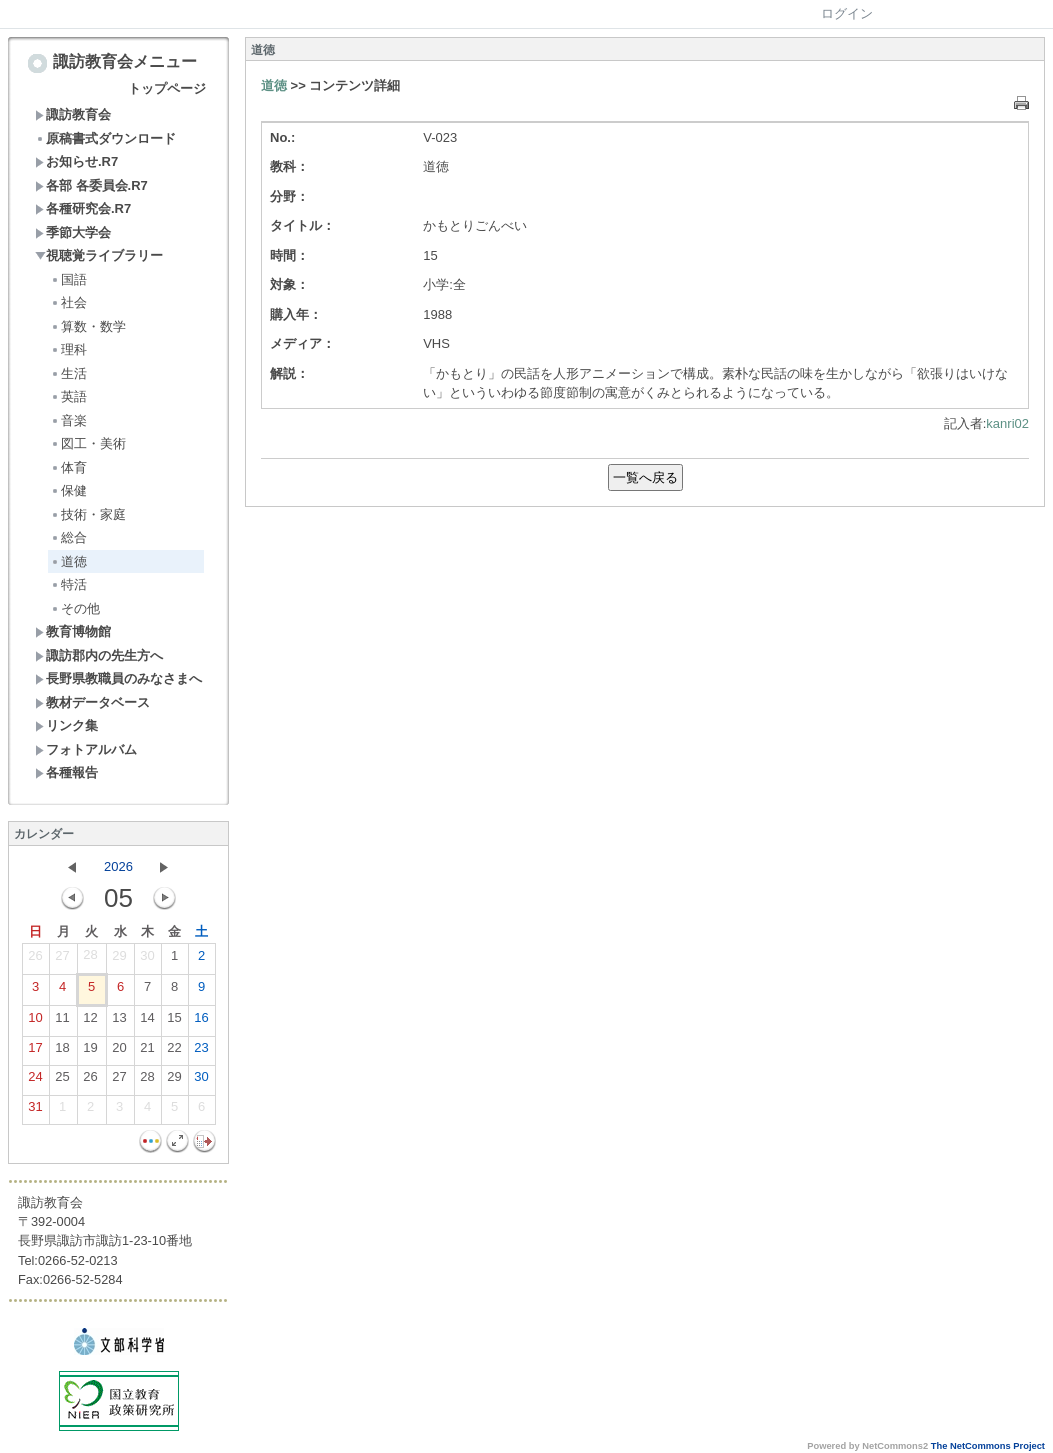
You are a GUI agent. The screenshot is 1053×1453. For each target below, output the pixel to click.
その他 (75, 608)
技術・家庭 (88, 514)
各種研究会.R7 (83, 208)
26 (35, 960)
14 (147, 1022)
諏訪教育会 (73, 114)
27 (62, 960)
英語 (68, 396)
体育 (68, 467)
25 (62, 1081)
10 (35, 1022)
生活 (68, 373)
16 (201, 1022)
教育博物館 (73, 631)
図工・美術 (88, 443)
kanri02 (1007, 423)
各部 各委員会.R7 (91, 185)
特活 (68, 584)
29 (119, 960)
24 (35, 1081)
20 (119, 1052)
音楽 (68, 420)
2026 (118, 866)
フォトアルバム (86, 749)
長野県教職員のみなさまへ (118, 678)
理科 (68, 349)
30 (147, 960)
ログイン (847, 13)
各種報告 (66, 772)
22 (174, 1052)
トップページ (167, 88)
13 (119, 1022)
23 (201, 1052)
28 (90, 959)
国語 (68, 279)
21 (147, 1052)
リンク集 (66, 725)
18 (62, 1052)
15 (174, 1022)
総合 (68, 537)
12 (90, 1022)
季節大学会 (73, 232)
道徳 (68, 561)
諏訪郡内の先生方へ (99, 655)
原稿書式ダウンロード (105, 138)
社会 (68, 302)
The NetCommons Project (988, 1446)
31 (35, 1111)
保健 (68, 490)
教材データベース (92, 702)
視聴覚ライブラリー (99, 255)
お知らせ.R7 (76, 161)
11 (62, 1022)
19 (90, 1052)
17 (35, 1052)
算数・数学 (88, 326)
